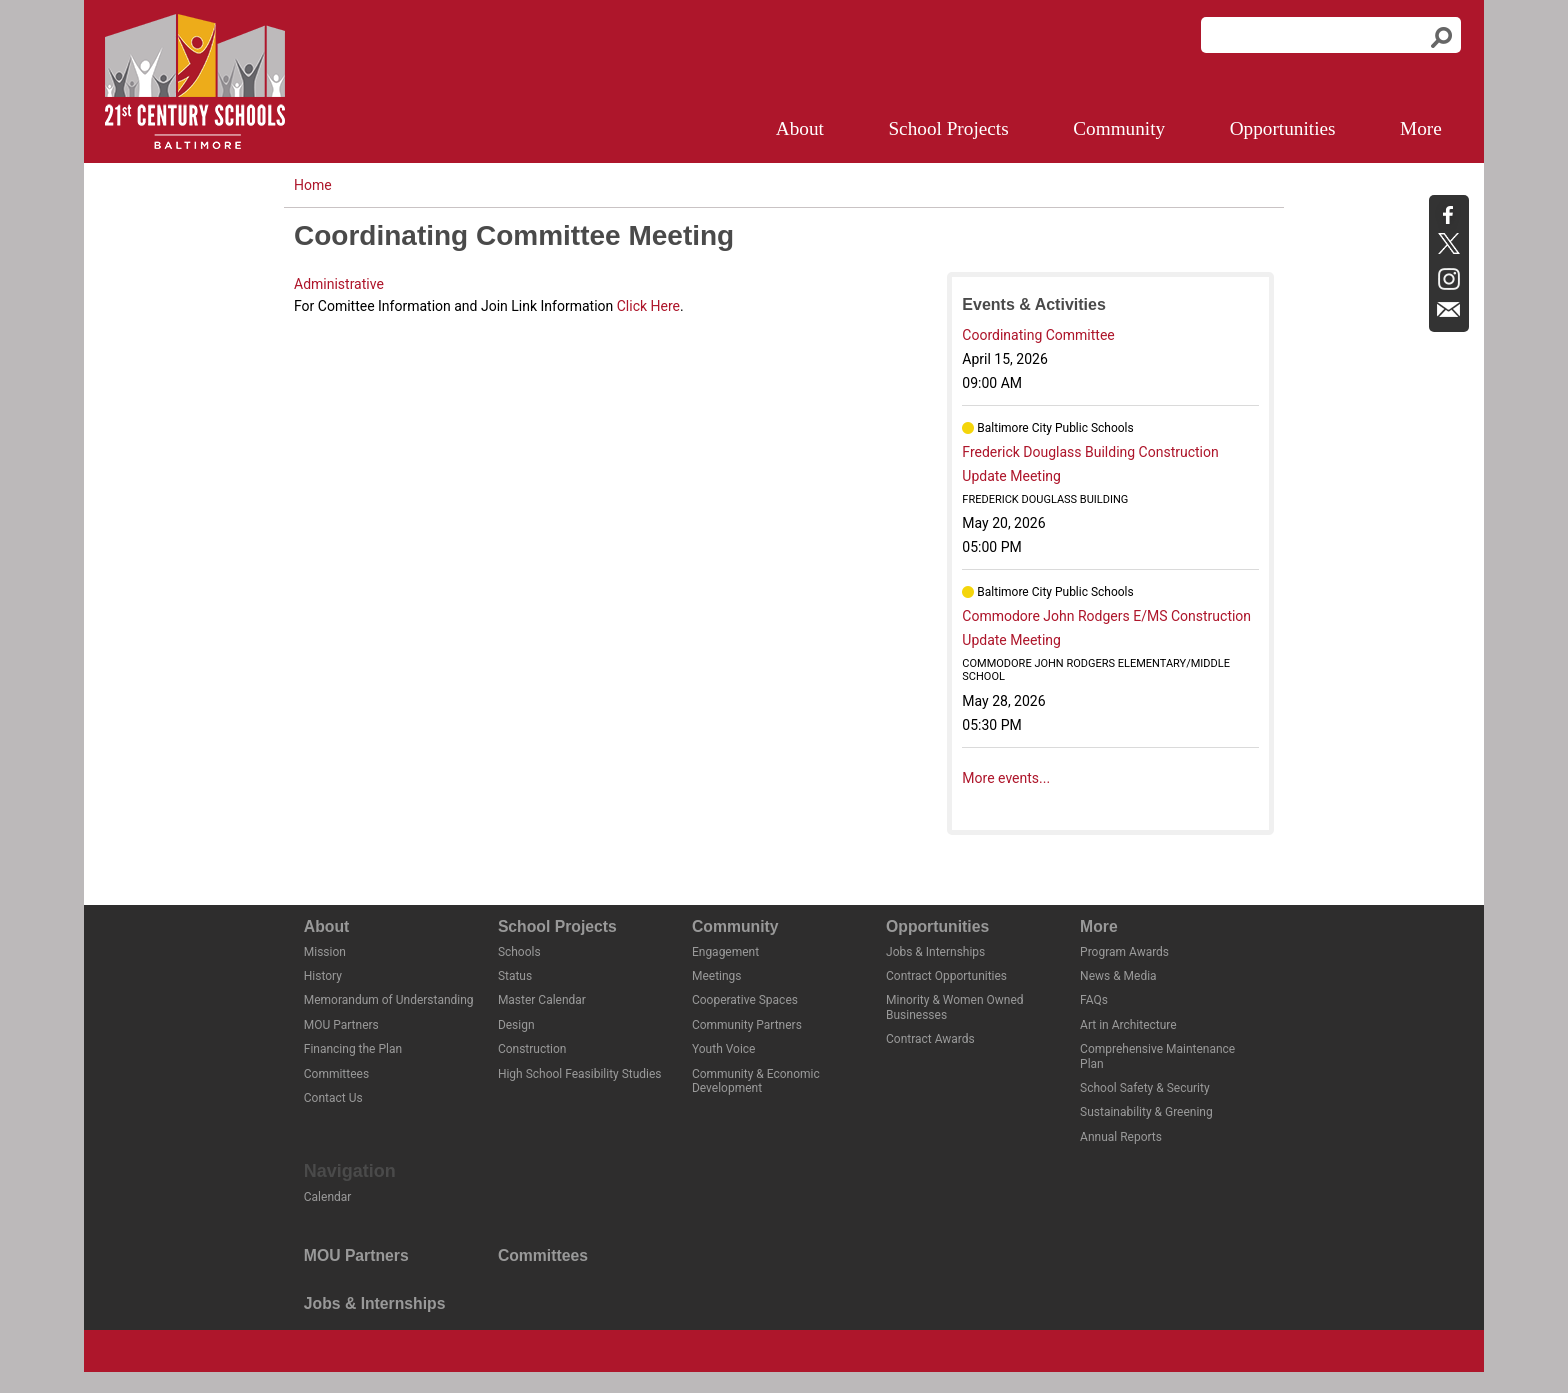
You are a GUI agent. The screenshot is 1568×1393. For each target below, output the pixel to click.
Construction (532, 1049)
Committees (336, 1074)
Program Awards (1124, 952)
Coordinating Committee (1038, 335)
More (1421, 128)
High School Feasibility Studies (580, 1074)
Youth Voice (724, 1049)
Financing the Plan (353, 1049)
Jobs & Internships (935, 952)
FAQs (1094, 1000)
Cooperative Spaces (745, 1000)
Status (515, 976)
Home (313, 185)
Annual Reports (1121, 1137)
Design (516, 1025)
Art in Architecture (1128, 1025)
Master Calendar (542, 1000)
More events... (1006, 778)
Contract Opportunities (946, 976)
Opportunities (1283, 128)
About (800, 128)
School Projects (948, 128)
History (323, 976)
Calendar (328, 1197)
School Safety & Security (1144, 1088)
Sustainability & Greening (1146, 1112)
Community (1119, 128)
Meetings (717, 976)
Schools (519, 952)
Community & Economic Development (756, 1081)
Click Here (648, 306)
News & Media (1118, 976)
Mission (325, 952)
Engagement (725, 952)
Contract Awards (930, 1039)
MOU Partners (341, 1025)
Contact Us (333, 1098)
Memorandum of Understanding (389, 1000)
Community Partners (747, 1025)
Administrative (339, 284)
